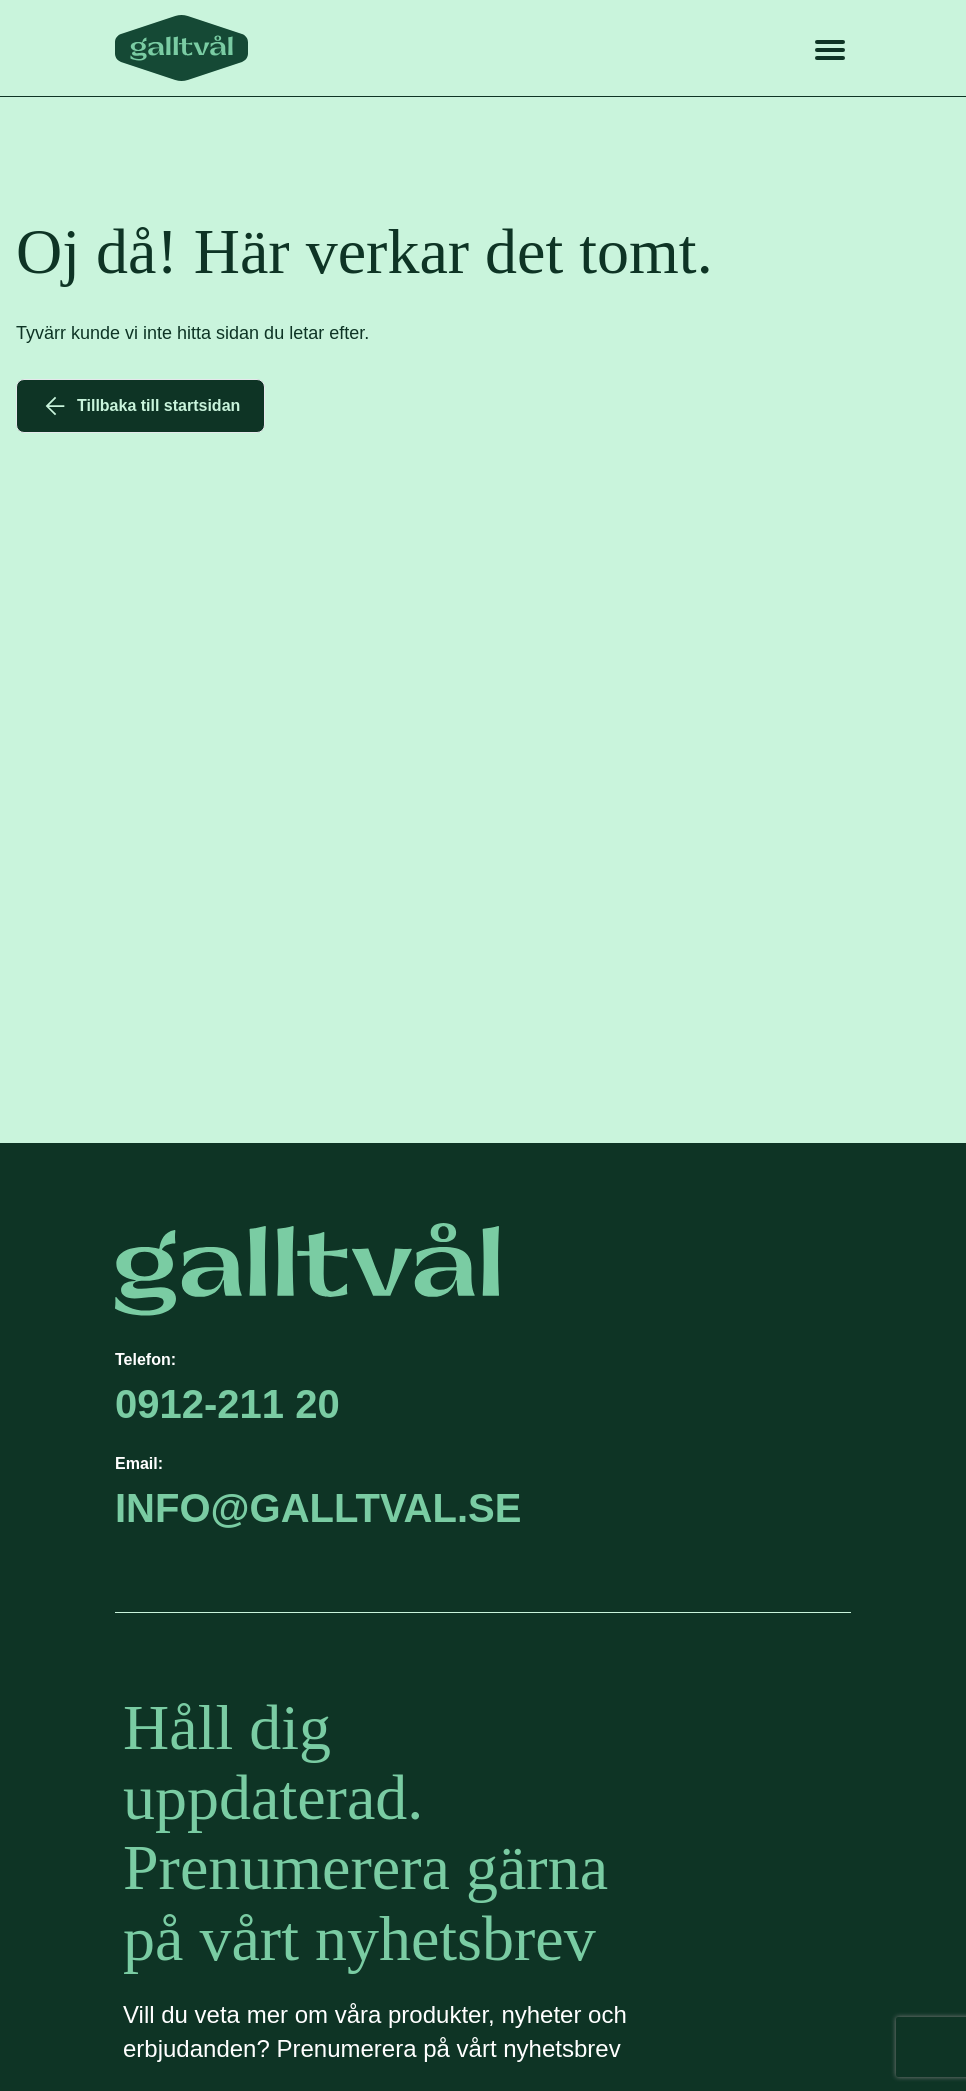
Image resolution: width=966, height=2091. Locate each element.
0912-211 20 (227, 1404)
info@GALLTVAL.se (318, 1508)
